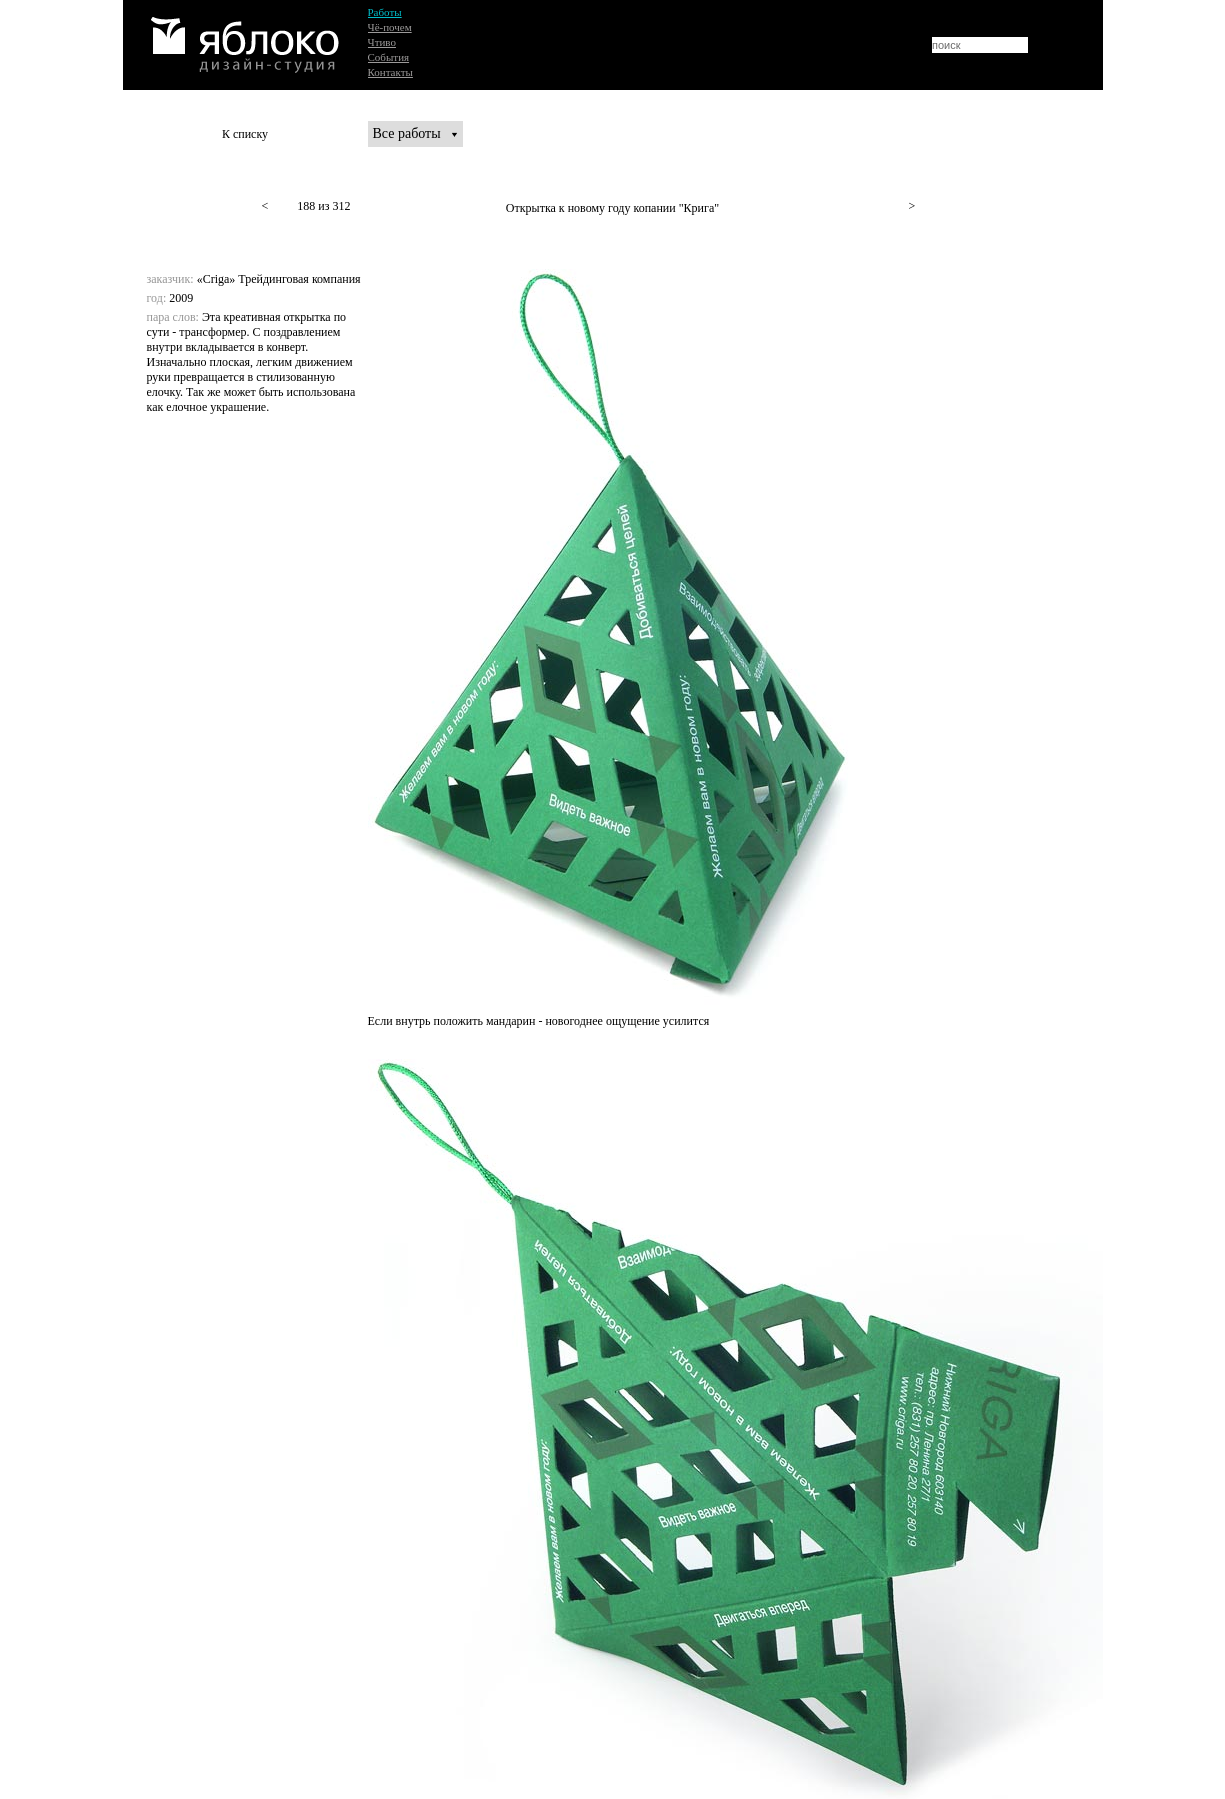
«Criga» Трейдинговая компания (279, 279)
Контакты (390, 72)
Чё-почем (390, 27)
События (389, 57)
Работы (385, 12)
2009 (181, 298)
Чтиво (382, 42)
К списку (245, 134)
